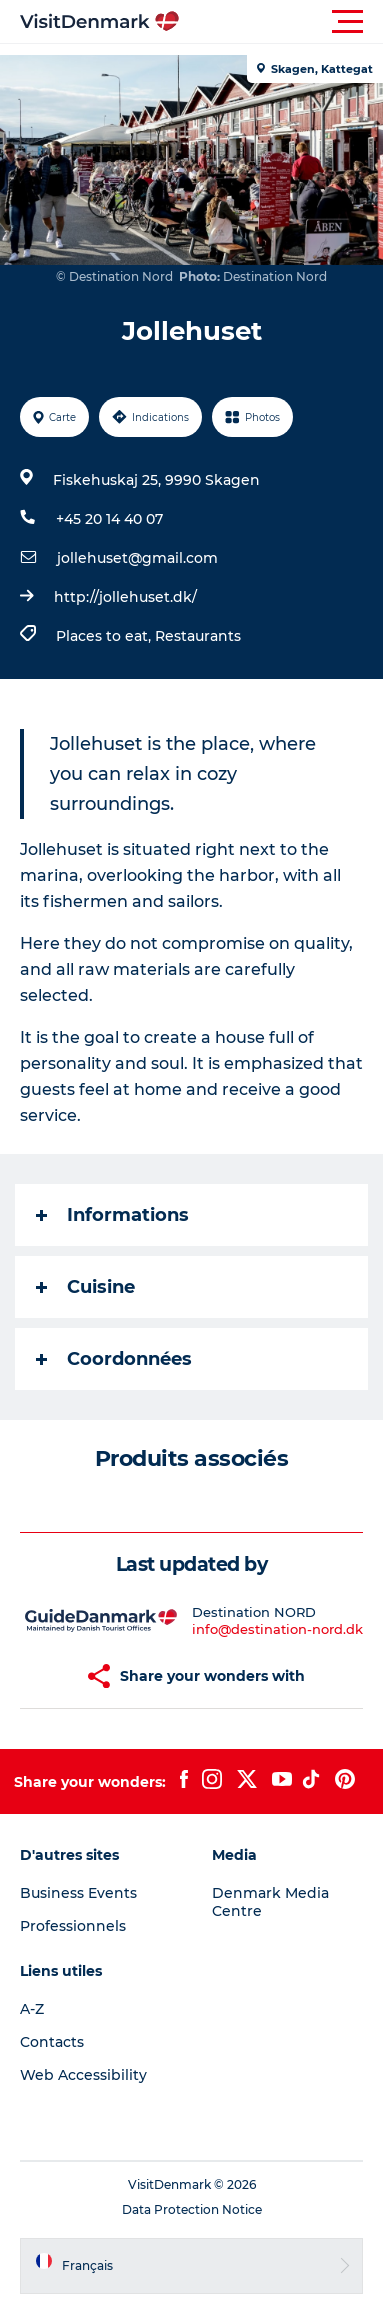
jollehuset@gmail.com (137, 558)
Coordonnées (114, 1359)
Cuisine (85, 1287)
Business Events (78, 1893)
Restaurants (198, 636)
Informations (112, 1215)
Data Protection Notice (192, 2209)
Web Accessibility (83, 2075)
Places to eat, (105, 636)
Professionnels (73, 1926)
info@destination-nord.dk (277, 1629)
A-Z (32, 2009)
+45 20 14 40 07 (109, 519)
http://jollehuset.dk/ (125, 597)
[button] (281, 22)
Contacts (52, 2042)
